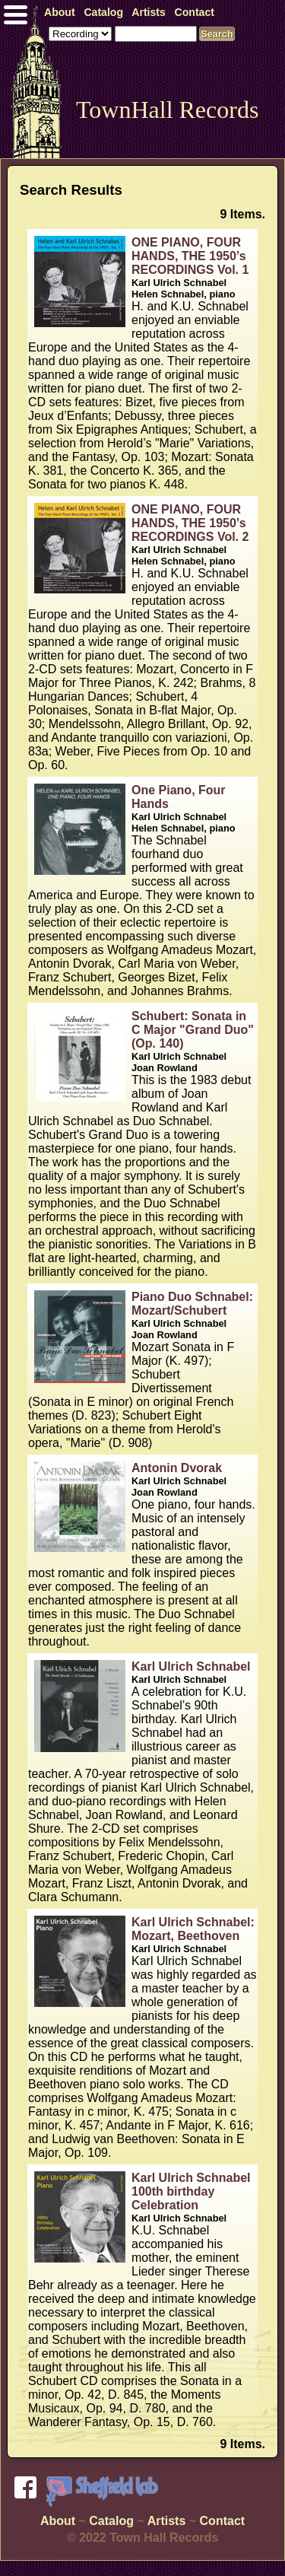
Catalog (111, 2520)
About (57, 2520)
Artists (166, 2520)
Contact (222, 2520)
